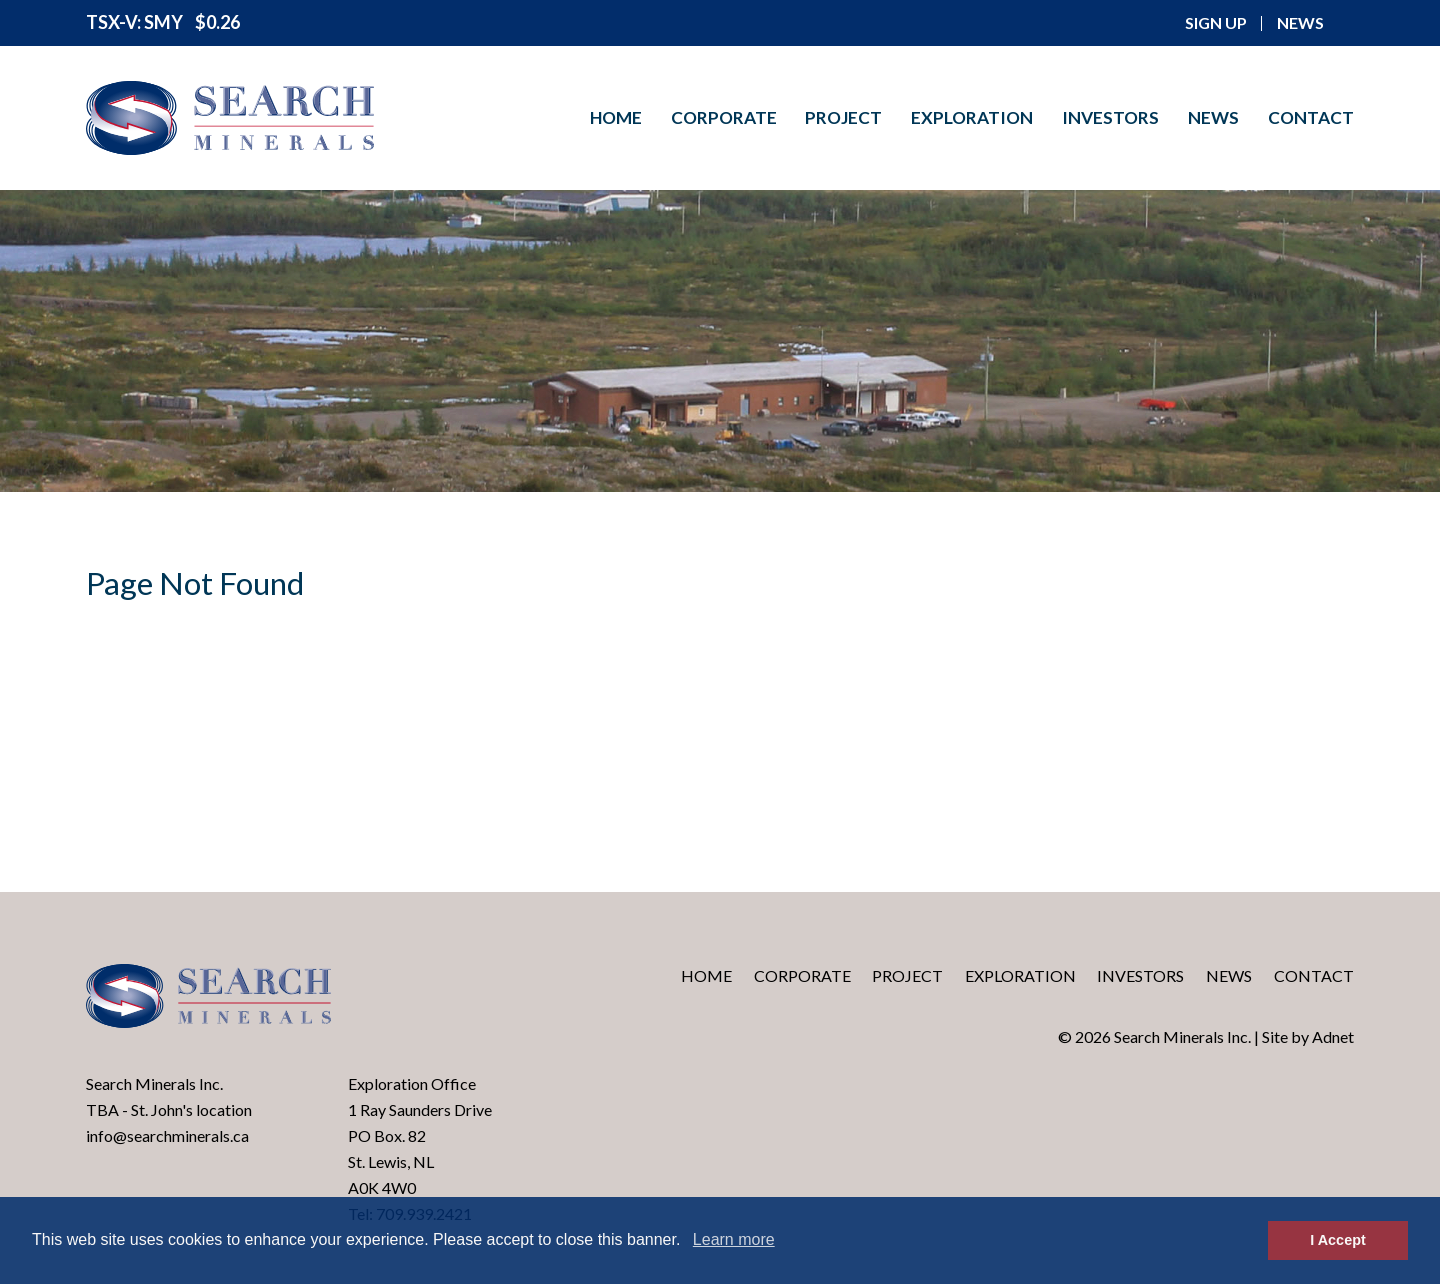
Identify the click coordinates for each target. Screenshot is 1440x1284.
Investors (1110, 117)
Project (843, 117)
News (1213, 117)
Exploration (972, 117)
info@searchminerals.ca (167, 1135)
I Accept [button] (1337, 1240)
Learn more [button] (734, 1239)
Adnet (1333, 1036)
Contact (1311, 117)
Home (616, 117)
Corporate (724, 117)
